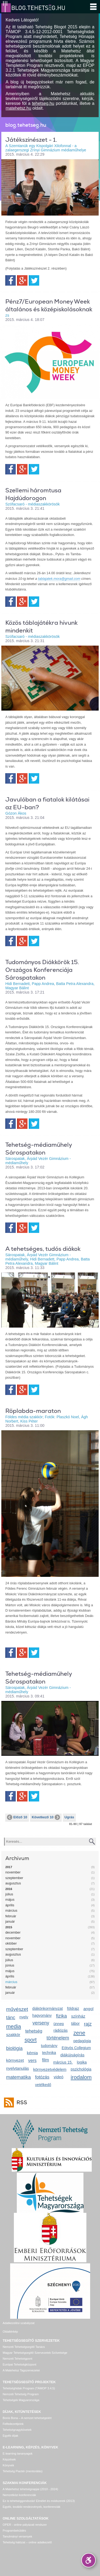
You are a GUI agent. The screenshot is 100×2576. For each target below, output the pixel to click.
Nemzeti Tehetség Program (21, 2394)
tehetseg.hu (43, 103)
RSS (20, 2102)
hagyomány (42, 2015)
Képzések (9, 2459)
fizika (61, 2016)
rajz (88, 2024)
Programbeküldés (14, 2530)
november (13, 1872)
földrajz (73, 2008)
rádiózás (60, 2030)
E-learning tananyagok (18, 2453)
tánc (10, 2017)
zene (79, 2033)
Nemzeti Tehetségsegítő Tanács (24, 2346)
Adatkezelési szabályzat (18, 2323)
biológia (14, 2048)
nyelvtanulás (17, 2068)
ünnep (58, 2024)
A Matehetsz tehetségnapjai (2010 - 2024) (30, 2489)
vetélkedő (43, 2085)
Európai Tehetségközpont (19, 2364)
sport (31, 2040)
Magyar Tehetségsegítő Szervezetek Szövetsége (35, 2352)
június (9, 1965)
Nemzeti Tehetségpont (17, 2358)
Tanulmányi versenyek (17, 2536)
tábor (75, 2023)
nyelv (23, 2017)
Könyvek (8, 2465)
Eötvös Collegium (76, 2048)
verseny (41, 2023)
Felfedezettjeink (13, 2423)
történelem (58, 2038)
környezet (15, 2060)
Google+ (22, 280)
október (11, 1943)
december (13, 1932)
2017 (8, 1867)
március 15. (63, 2062)
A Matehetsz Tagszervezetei (21, 2370)
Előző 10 (17, 1817)
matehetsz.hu (18, 108)
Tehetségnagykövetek (17, 2429)
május (9, 1899)
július (9, 1894)
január (10, 1921)
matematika (18, 2077)
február (10, 1916)
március (11, 1910)
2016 (8, 1889)
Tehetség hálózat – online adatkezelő (27, 2542)
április (9, 1905)
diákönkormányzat (47, 2008)
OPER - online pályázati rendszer (25, 2524)
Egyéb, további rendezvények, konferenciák (31, 2506)
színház (78, 2016)
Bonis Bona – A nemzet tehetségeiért (27, 2418)
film (45, 2060)
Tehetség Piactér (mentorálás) (22, 2471)
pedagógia (82, 2041)
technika (49, 2052)
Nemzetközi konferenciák (19, 2495)
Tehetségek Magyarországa (21, 2400)
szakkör (13, 2034)
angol (88, 2008)
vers (32, 2060)
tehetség (33, 2031)
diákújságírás (72, 2055)
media (13, 2026)
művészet (17, 2009)
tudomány (49, 2046)
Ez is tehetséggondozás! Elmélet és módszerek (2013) (39, 2500)
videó (58, 2077)
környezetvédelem (49, 2069)
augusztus (13, 1883)
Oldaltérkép (10, 2331)
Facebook (10, 280)
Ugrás (69, 1817)
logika (82, 2062)
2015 (8, 1927)
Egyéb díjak (10, 2435)
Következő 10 (46, 1817)
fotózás (42, 2077)
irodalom (81, 2077)
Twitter (34, 280)
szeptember (14, 1878)
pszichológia (81, 2069)
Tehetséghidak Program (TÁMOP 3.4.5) (29, 2388)
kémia (32, 2052)
